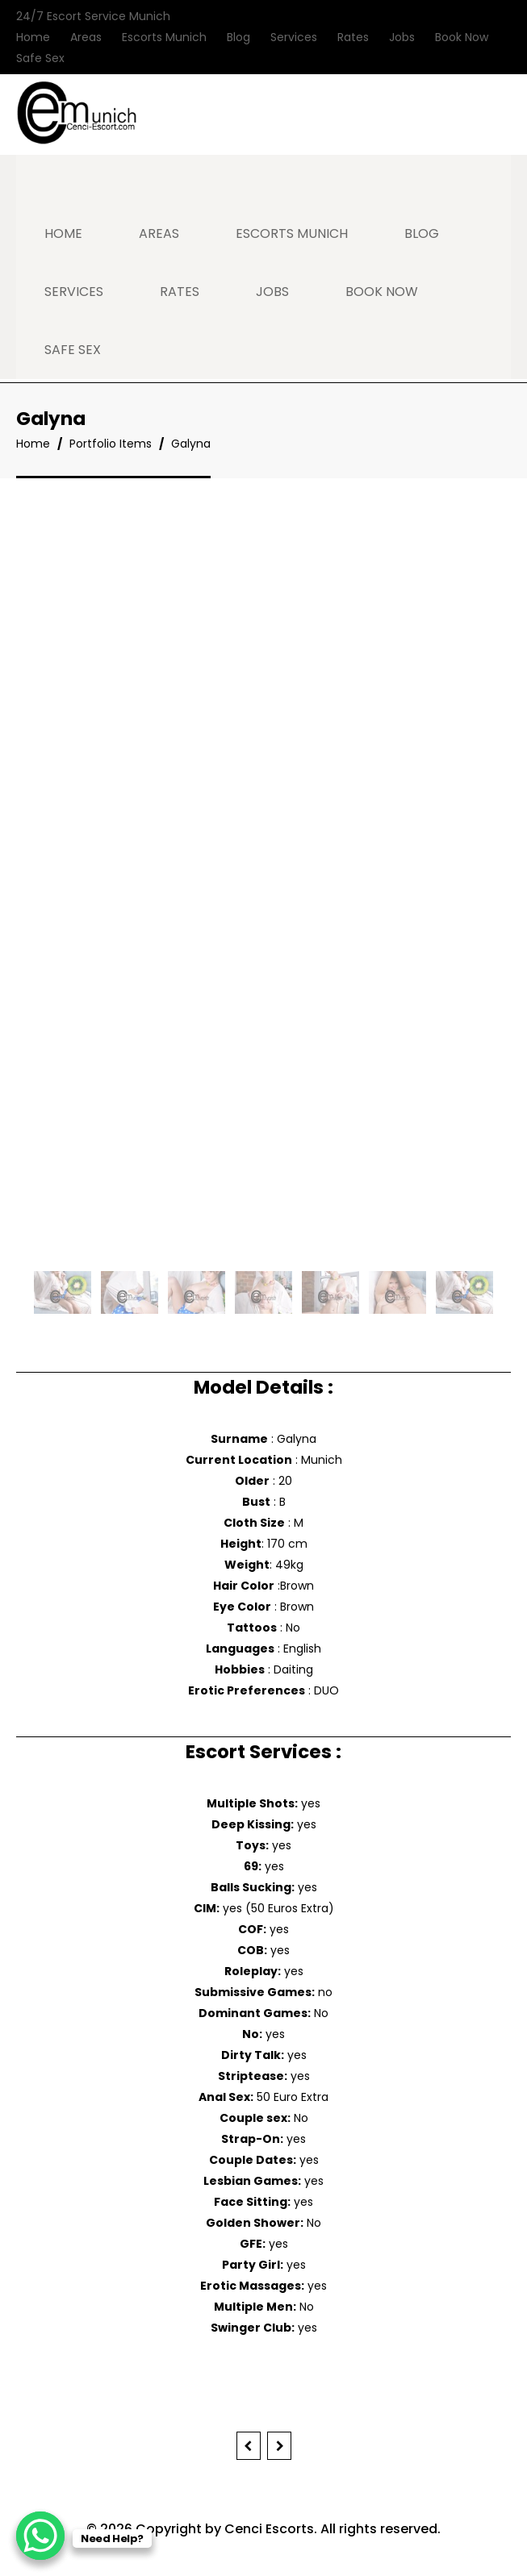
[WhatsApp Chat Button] (40, 2535)
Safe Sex (40, 58)
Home (33, 37)
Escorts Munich (164, 37)
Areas (86, 37)
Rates (353, 37)
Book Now (461, 37)
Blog (238, 37)
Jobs (402, 37)
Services (293, 37)
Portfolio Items (110, 444)
